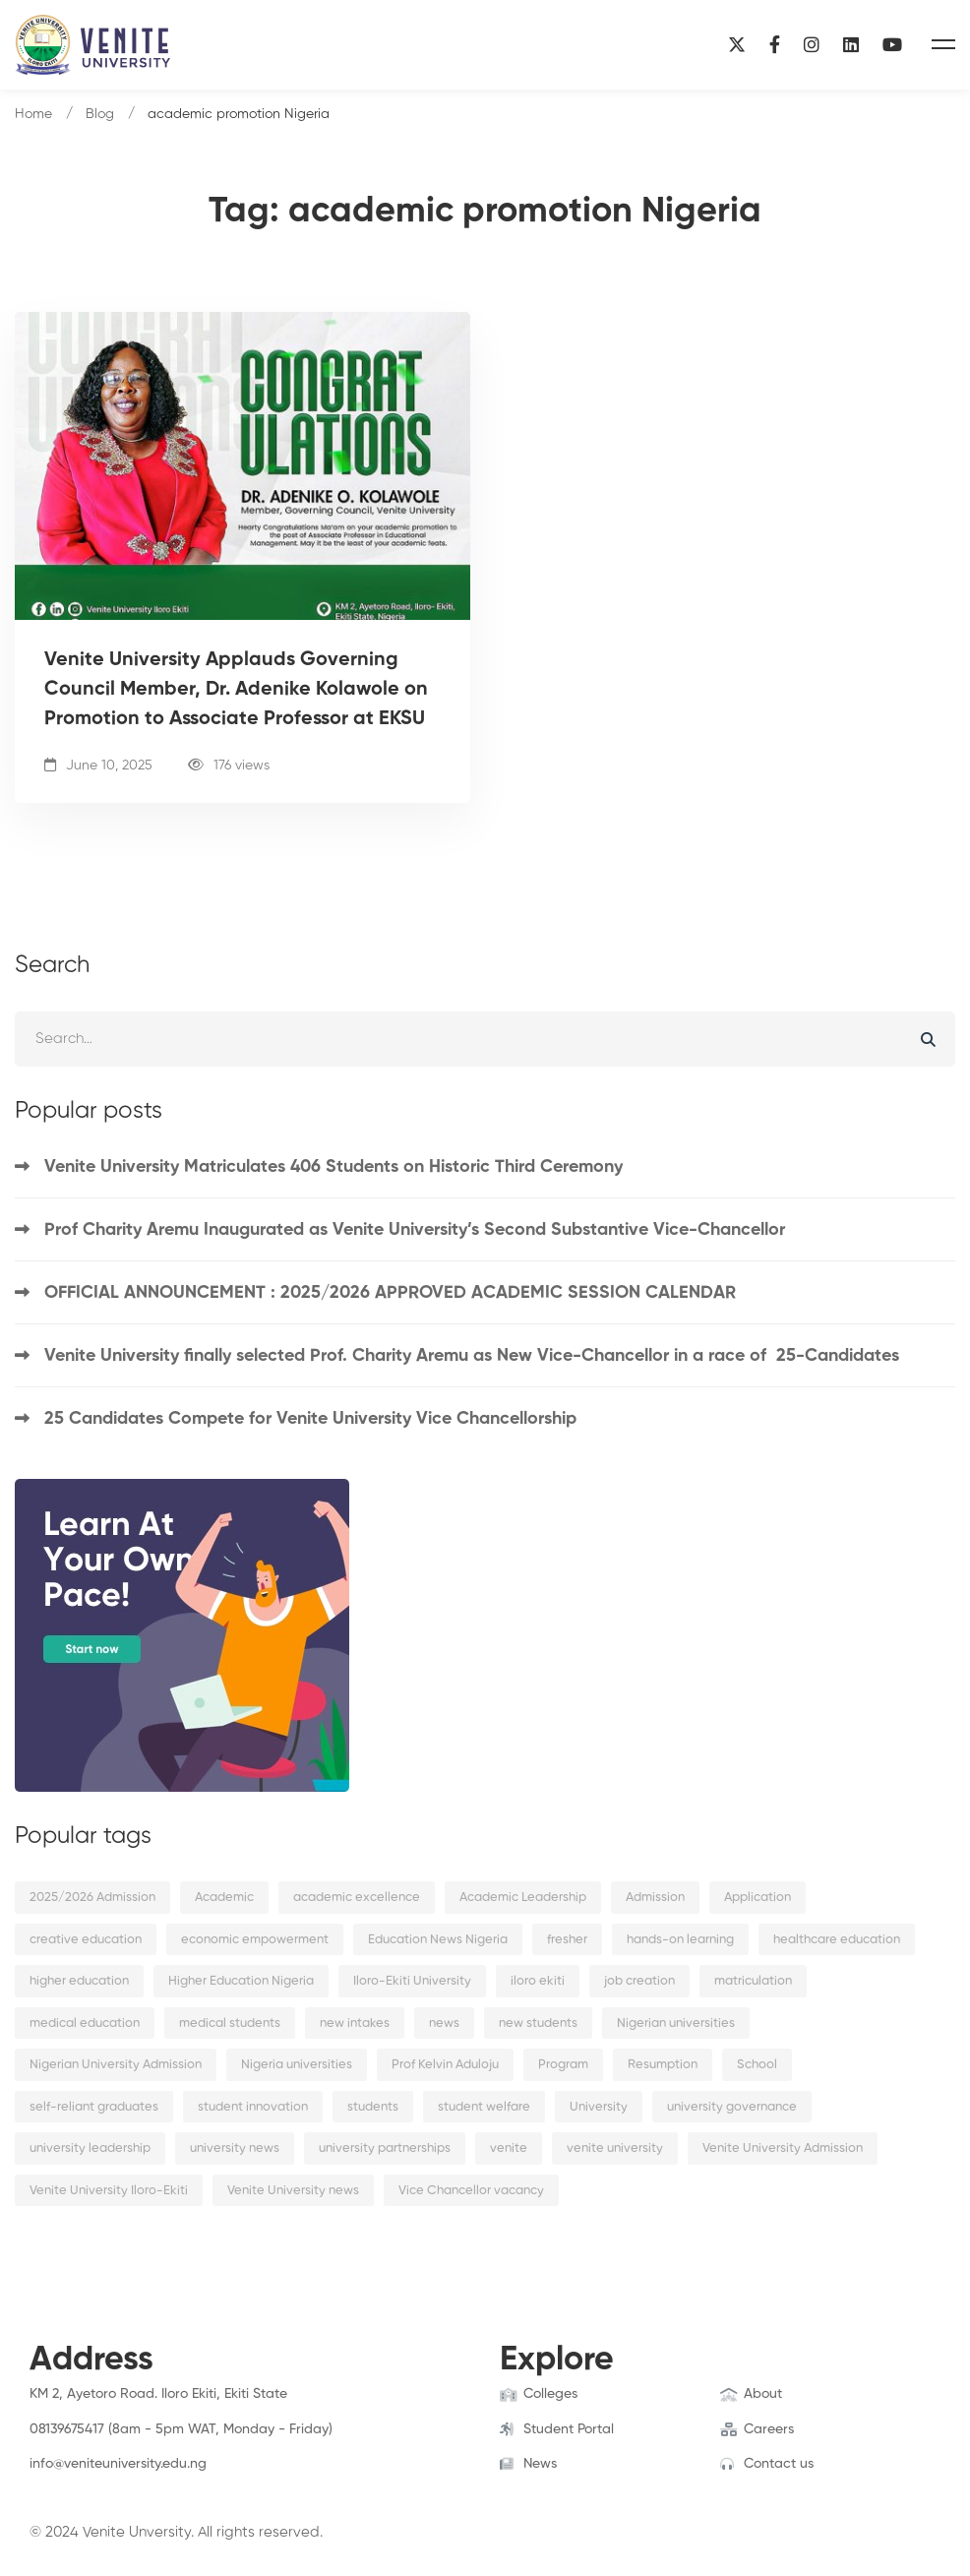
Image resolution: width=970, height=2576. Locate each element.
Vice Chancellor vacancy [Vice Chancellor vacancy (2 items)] (471, 2190)
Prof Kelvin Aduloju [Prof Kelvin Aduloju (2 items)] (445, 2064)
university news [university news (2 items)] (234, 2148)
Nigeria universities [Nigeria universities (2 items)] (296, 2064)
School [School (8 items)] (757, 2064)
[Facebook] (774, 45)
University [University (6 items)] (599, 2107)
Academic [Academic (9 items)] (224, 1897)
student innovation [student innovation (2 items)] (253, 2107)
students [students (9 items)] (372, 2107)
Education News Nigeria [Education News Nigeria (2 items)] (438, 1939)
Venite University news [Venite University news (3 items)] (293, 2190)
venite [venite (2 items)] (508, 2148)
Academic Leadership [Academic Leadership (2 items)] (522, 1897)
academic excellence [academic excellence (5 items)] (356, 1897)
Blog (100, 114)
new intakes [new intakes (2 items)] (355, 2023)
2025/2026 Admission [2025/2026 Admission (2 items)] (92, 1897)
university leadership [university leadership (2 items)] (90, 2148)
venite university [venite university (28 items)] (615, 2148)
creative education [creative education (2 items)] (86, 1939)
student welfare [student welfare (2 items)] (484, 2107)
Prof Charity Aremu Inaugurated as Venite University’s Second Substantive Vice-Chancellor (414, 1230)
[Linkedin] (851, 45)
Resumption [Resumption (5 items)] (662, 2064)
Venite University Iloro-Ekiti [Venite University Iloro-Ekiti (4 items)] (109, 2190)
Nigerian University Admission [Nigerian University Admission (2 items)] (116, 2064)
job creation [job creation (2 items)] (639, 1981)
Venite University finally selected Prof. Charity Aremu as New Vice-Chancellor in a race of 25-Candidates (471, 1356)
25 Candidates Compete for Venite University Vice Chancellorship (310, 1419)
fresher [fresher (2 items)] (567, 1939)
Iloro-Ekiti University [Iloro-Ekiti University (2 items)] (412, 1981)
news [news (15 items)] (444, 2023)
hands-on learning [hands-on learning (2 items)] (680, 1939)
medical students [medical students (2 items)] (229, 2023)
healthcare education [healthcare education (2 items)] (836, 1939)
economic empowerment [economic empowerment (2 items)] (255, 1939)
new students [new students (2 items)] (538, 2023)
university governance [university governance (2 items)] (732, 2107)
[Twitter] (60, 2483)
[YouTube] (892, 45)
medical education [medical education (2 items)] (85, 2023)
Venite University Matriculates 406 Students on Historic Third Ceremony (333, 1167)
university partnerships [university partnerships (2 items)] (385, 2148)
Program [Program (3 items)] (563, 2064)
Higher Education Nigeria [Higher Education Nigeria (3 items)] (241, 1981)
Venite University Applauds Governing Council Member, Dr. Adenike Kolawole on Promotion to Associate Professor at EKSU (236, 689)
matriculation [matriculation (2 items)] (753, 1981)
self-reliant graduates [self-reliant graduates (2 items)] (94, 2107)
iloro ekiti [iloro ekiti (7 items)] (538, 1981)
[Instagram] (811, 45)
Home (33, 114)
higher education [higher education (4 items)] (79, 1981)
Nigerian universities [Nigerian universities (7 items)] (676, 2023)
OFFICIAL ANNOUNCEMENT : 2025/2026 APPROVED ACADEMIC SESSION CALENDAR (390, 1293)
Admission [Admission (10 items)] (655, 1897)
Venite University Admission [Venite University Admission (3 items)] (782, 2148)
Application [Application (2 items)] (757, 1897)
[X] (737, 45)
